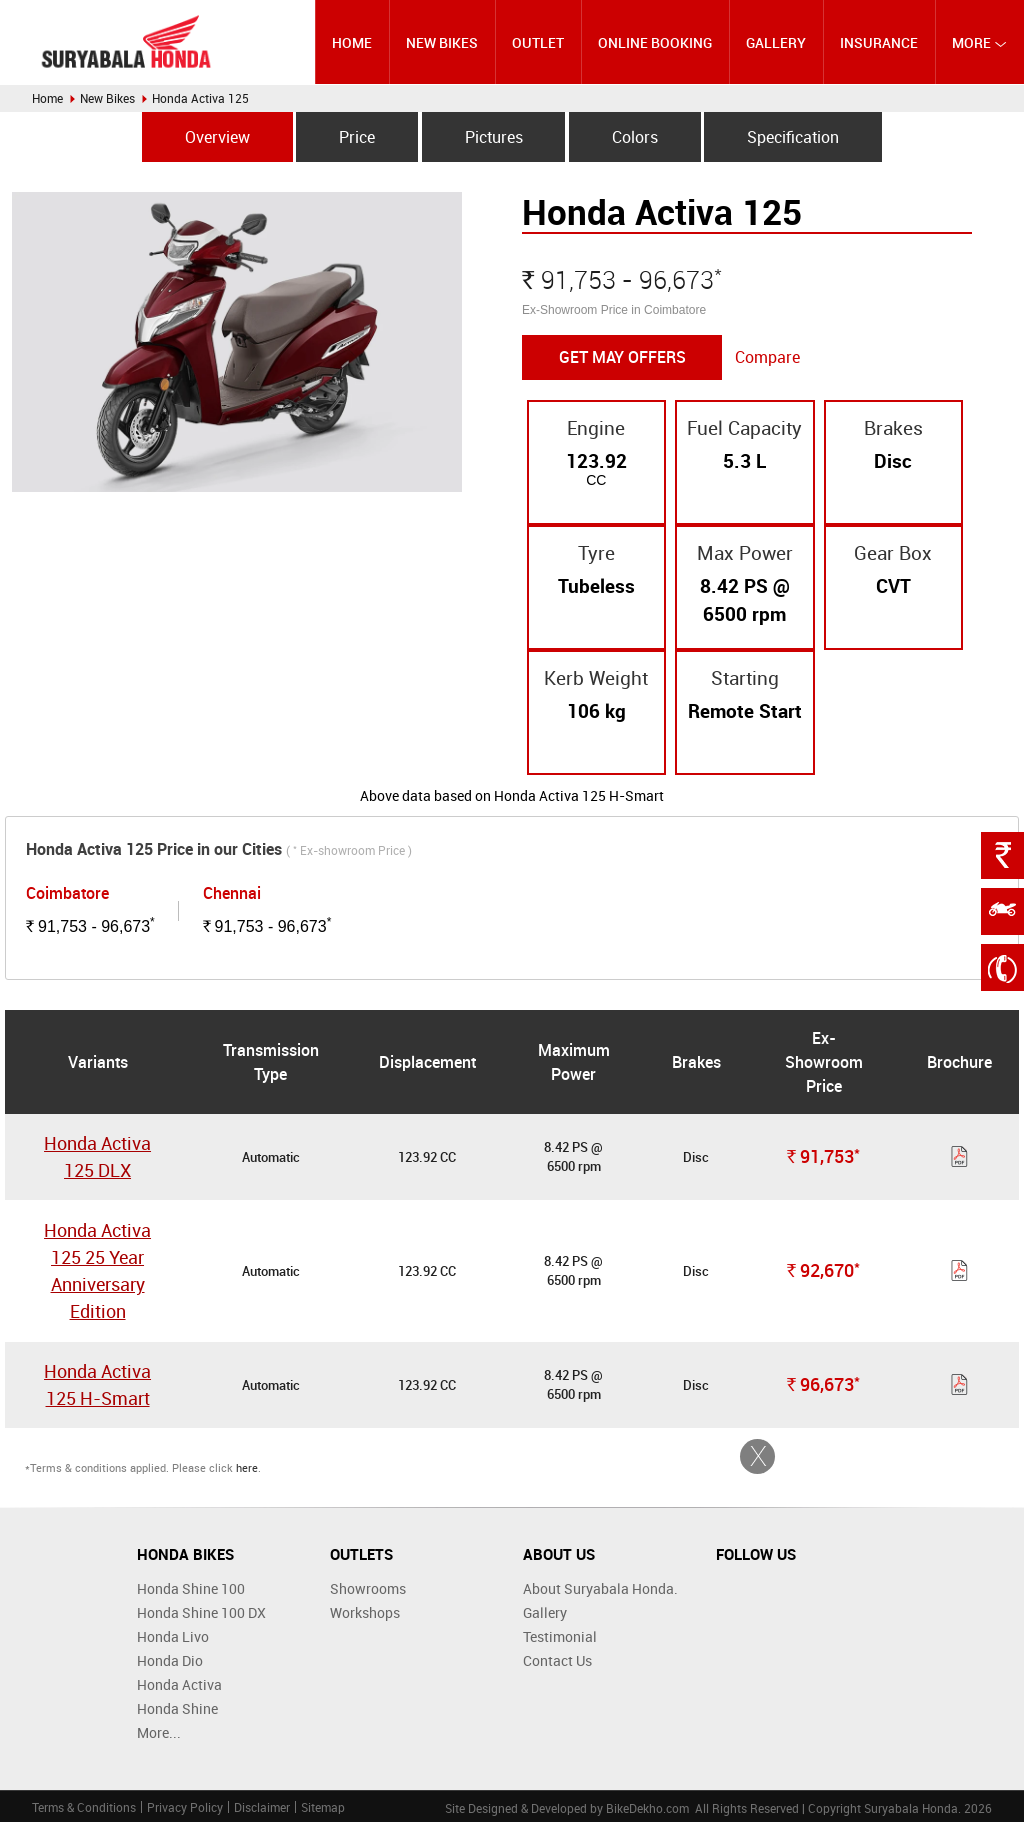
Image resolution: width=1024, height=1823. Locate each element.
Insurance (879, 42)
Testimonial (560, 1637)
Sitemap (323, 1808)
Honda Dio (170, 1661)
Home (353, 42)
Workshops (365, 1613)
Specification (797, 137)
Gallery (776, 42)
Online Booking (655, 42)
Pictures (494, 137)
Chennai (232, 894)
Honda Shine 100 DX (201, 1613)
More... (159, 1733)
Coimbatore (67, 894)
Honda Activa (179, 1685)
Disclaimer (262, 1808)
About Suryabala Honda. (600, 1589)
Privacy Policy (185, 1808)
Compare (767, 358)
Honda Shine (177, 1709)
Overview (213, 137)
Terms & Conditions (84, 1808)
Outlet (538, 42)
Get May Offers (622, 358)
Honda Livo (173, 1637)
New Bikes (443, 42)
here (247, 1468)
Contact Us (557, 1661)
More (979, 42)
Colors (637, 137)
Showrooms (368, 1589)
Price (355, 137)
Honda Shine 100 (191, 1589)
